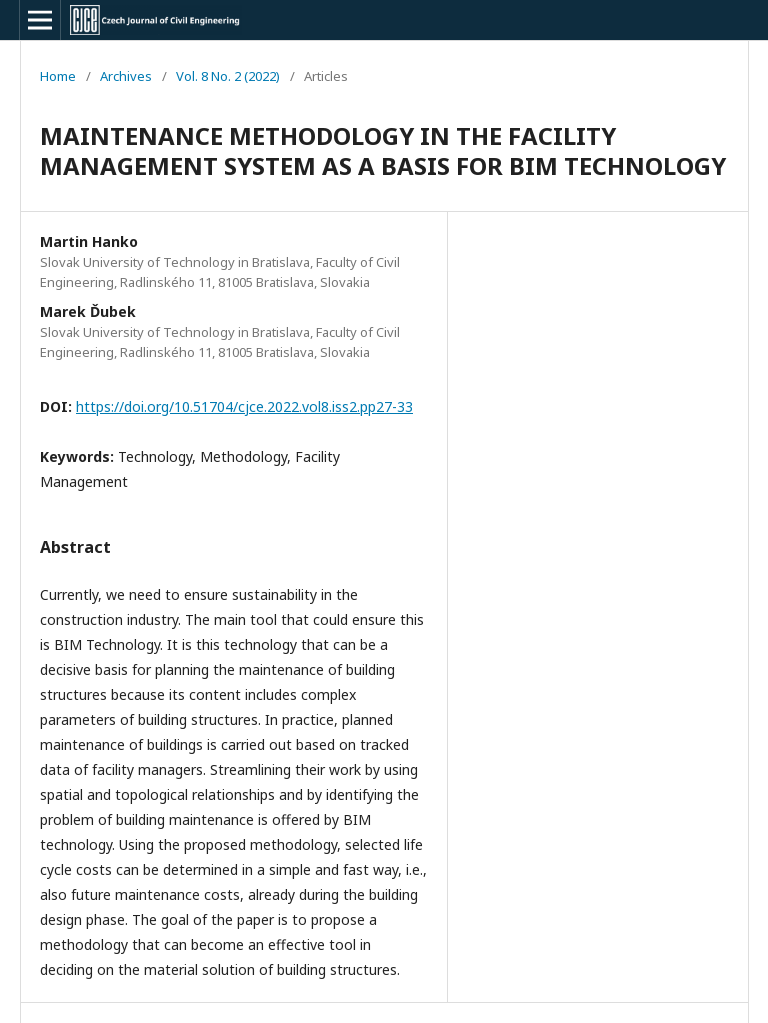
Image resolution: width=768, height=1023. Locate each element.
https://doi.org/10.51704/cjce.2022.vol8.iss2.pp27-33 (244, 406)
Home (58, 76)
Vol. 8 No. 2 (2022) (228, 76)
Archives (126, 76)
